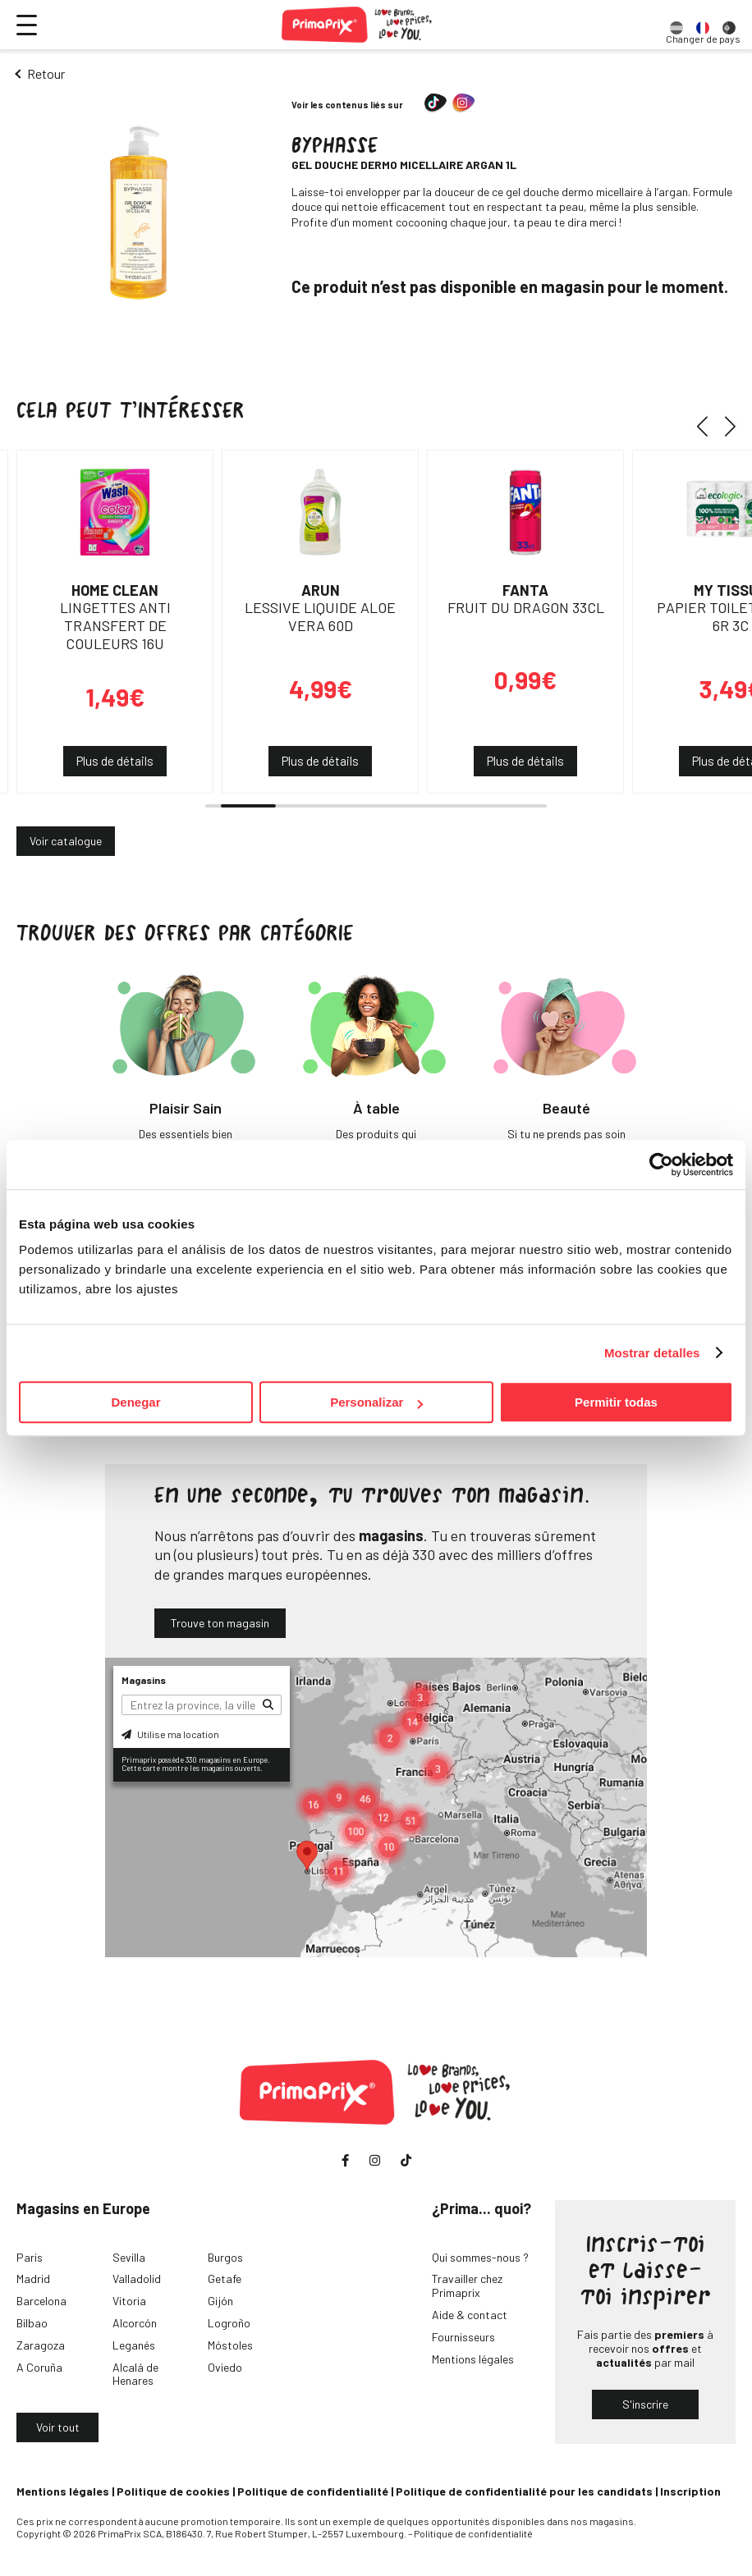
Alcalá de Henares (135, 2374)
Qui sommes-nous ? (480, 2257)
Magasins (144, 1680)
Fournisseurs (463, 2337)
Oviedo (225, 2367)
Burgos (225, 2257)
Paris (29, 2257)
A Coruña (39, 2367)
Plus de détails (115, 760)
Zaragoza (40, 2345)
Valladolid (136, 2278)
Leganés (133, 2345)
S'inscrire (645, 2404)
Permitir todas (616, 1402)
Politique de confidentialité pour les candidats (524, 2491)
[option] (676, 24)
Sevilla (128, 2257)
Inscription (690, 2491)
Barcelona (41, 2301)
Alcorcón (134, 2323)
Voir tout (58, 2427)
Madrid (33, 2278)
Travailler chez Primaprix (467, 2285)
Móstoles (230, 2345)
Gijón (220, 2301)
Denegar (135, 1402)
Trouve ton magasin (220, 1623)
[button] (708, 427)
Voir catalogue (66, 841)
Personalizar (376, 1402)
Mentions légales (473, 2359)
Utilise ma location (170, 1734)
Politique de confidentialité (312, 2491)
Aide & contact (469, 2315)
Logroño (229, 2323)
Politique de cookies (173, 2491)
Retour (46, 73)
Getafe (224, 2278)
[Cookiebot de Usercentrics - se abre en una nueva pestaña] (661, 1164)
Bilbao (32, 2323)
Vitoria (129, 2301)
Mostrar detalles (652, 1353)
